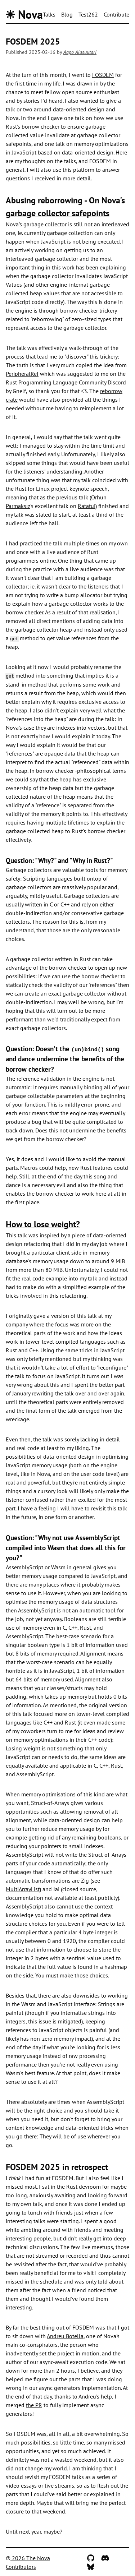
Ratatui (86, 505)
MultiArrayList (23, 1888)
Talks (49, 14)
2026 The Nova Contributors (28, 2561)
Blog (67, 14)
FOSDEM (103, 74)
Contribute (116, 14)
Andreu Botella (65, 2335)
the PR (34, 2404)
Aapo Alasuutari (79, 52)
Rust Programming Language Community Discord (66, 382)
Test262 (88, 14)
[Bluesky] (90, 2566)
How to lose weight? (43, 1223)
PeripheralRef (22, 373)
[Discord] (105, 2557)
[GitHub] (90, 2557)
